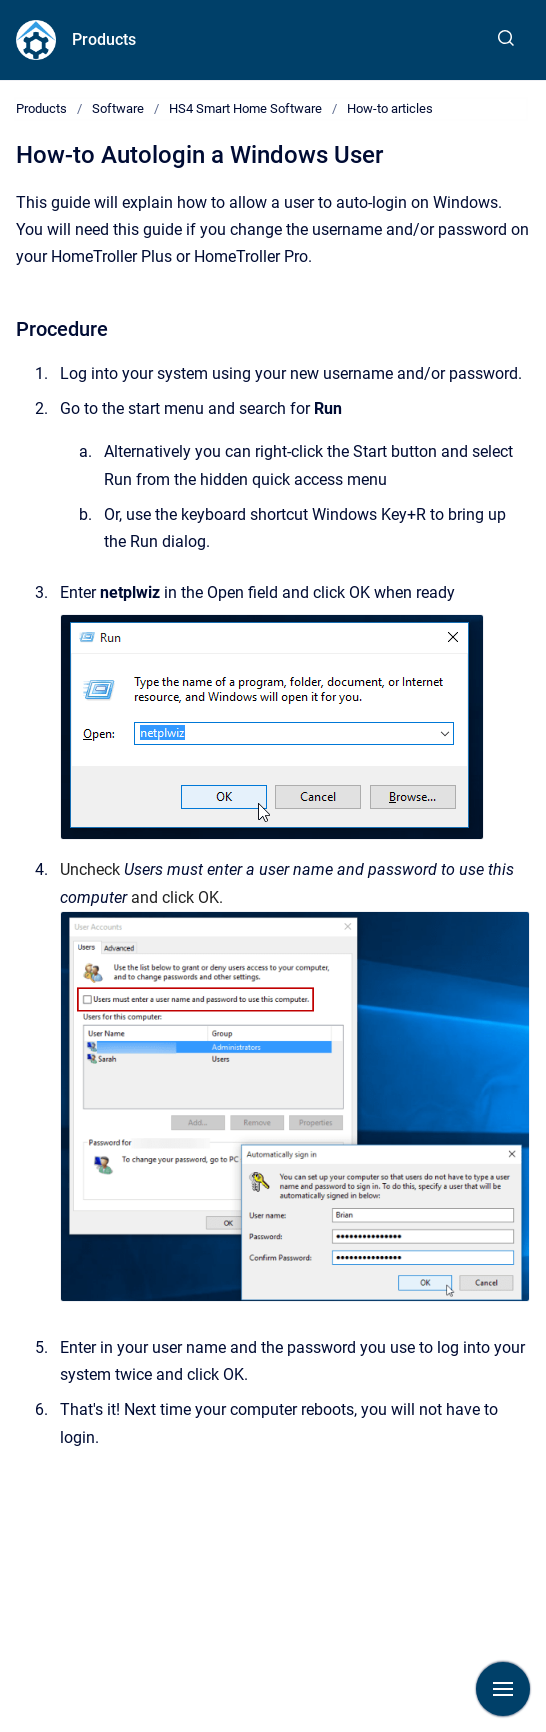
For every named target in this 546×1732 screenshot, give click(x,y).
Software (118, 108)
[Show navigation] (503, 1689)
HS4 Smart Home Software (245, 108)
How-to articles (390, 108)
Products (104, 39)
